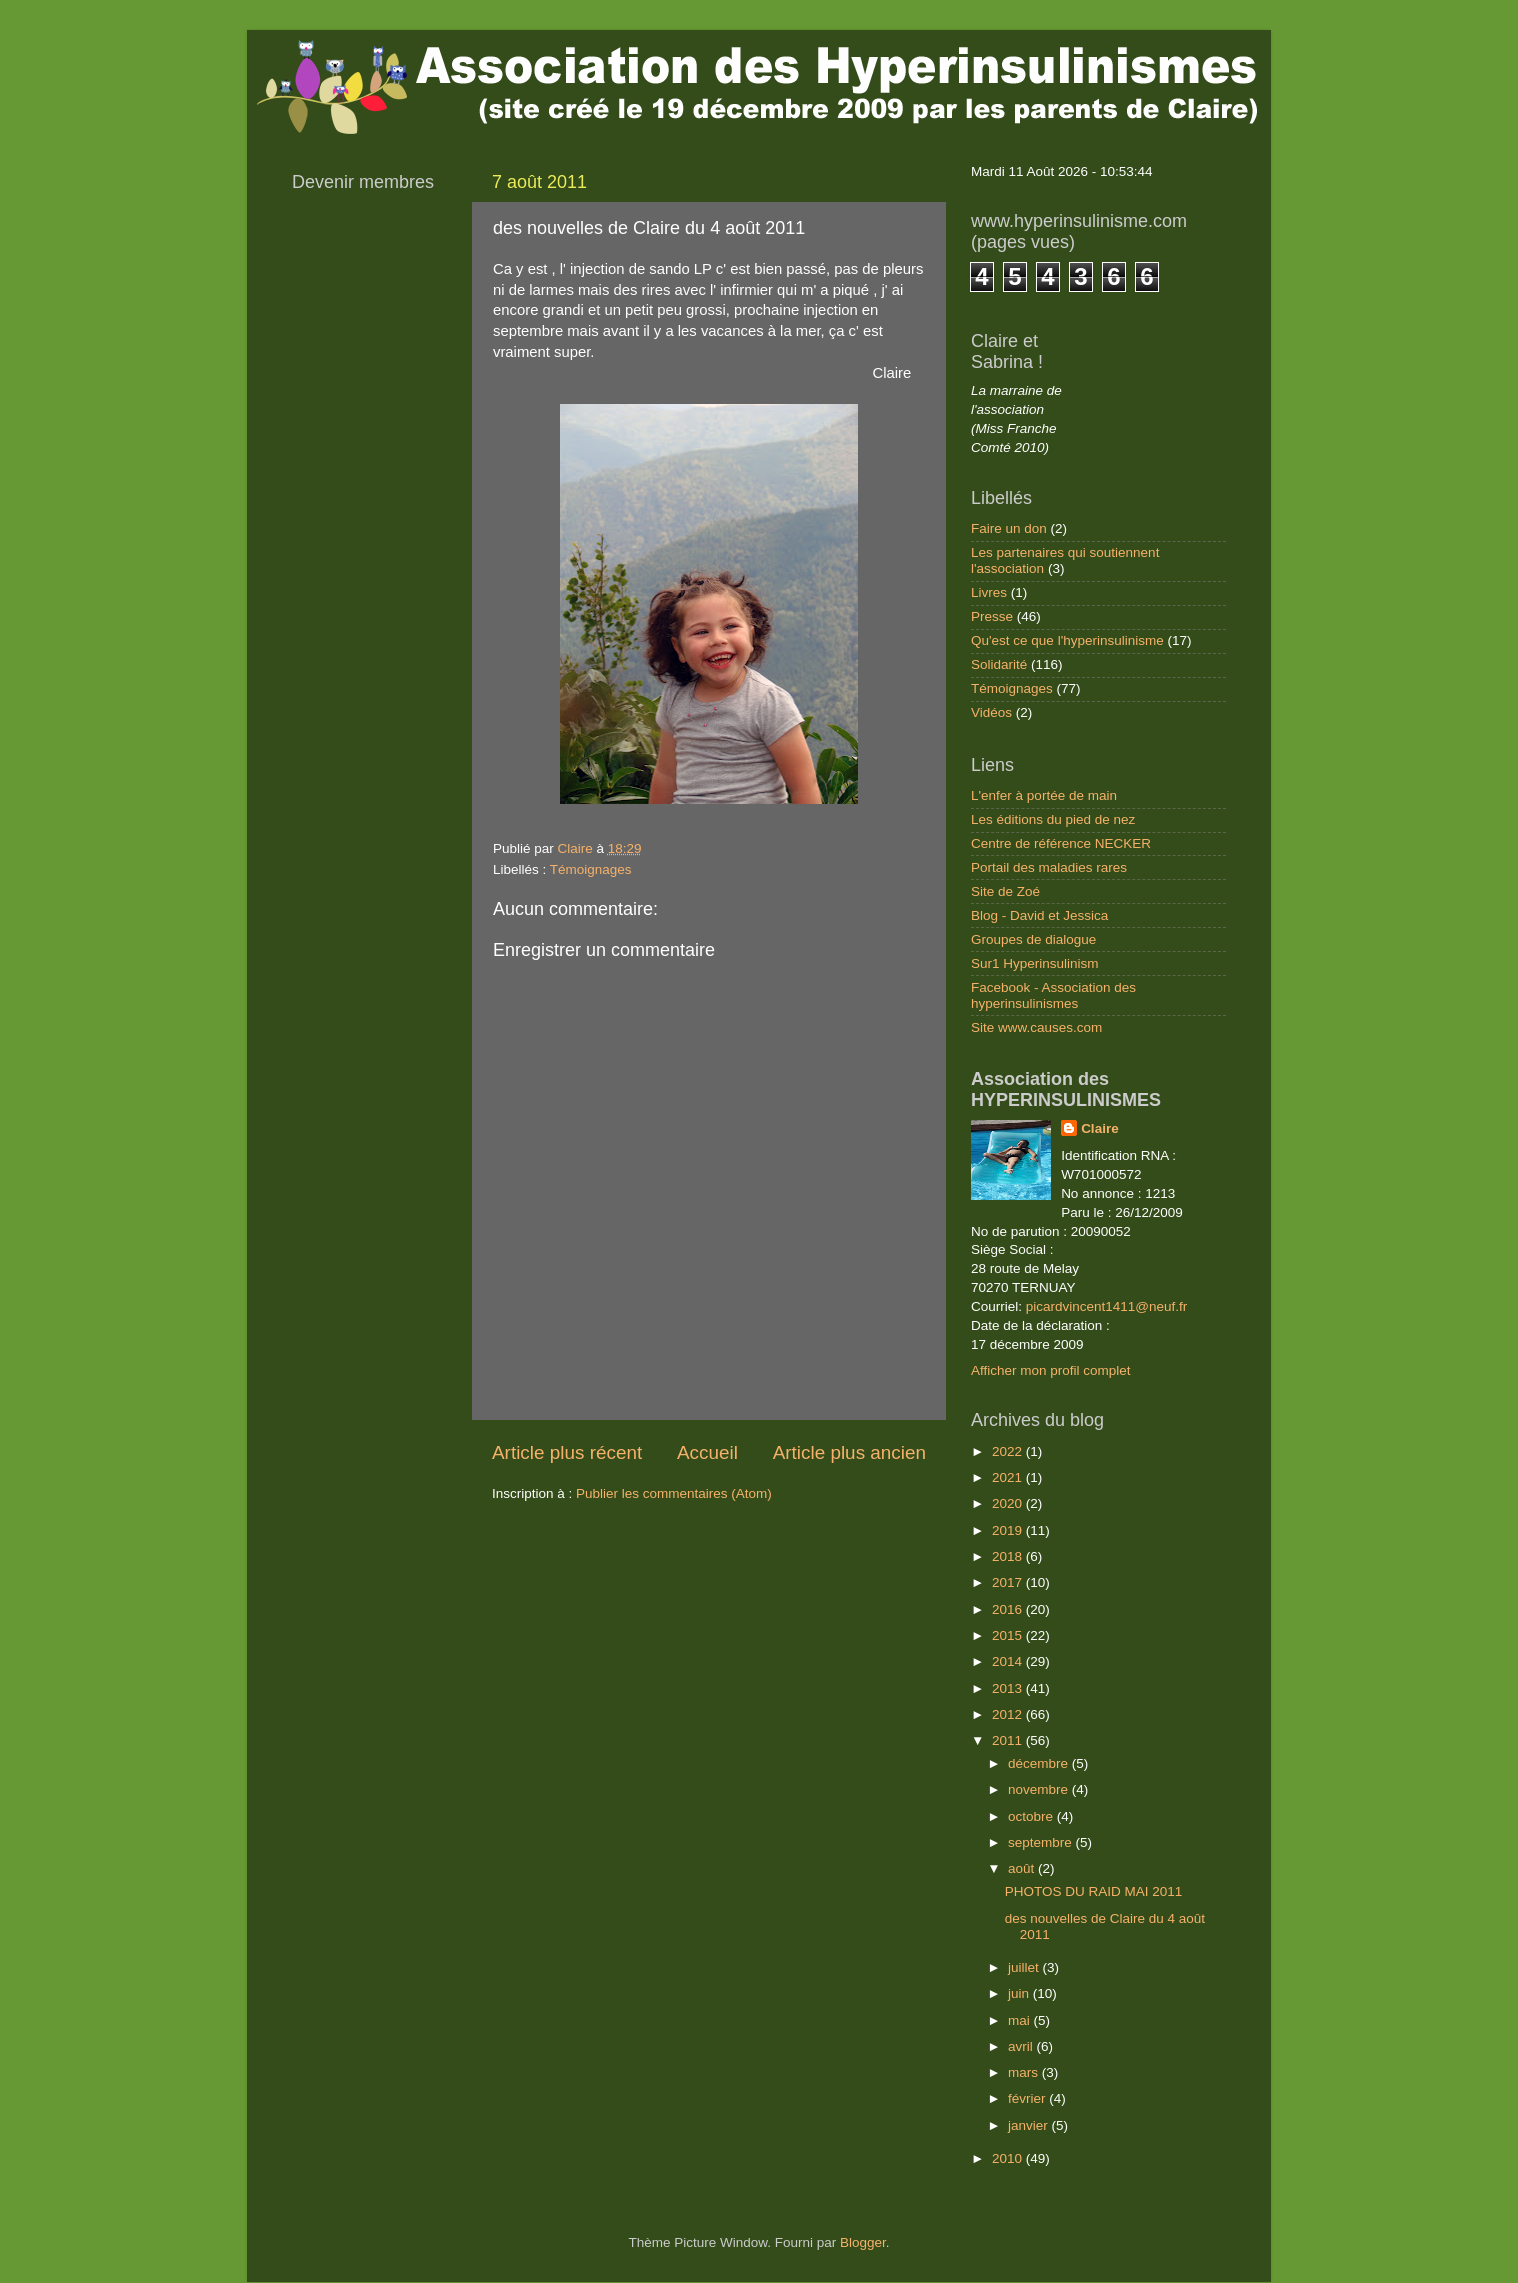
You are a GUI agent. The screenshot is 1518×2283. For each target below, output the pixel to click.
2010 (1009, 2158)
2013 (1009, 1688)
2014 (1009, 1661)
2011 (1009, 1740)
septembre (1042, 1842)
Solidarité (999, 664)
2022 (1009, 1451)
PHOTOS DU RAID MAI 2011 (1094, 1891)
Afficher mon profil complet (1051, 1370)
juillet (1025, 1967)
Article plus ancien (849, 1452)
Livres (989, 592)
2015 (1009, 1635)
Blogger (863, 2242)
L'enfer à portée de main (1044, 795)
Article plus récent (567, 1452)
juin (1020, 1993)
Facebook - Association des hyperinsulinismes (1053, 995)
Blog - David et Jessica (1039, 915)
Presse (992, 616)
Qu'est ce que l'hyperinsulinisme (1067, 640)
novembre (1040, 1789)
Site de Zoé (1005, 891)
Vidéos (991, 712)
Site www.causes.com (1036, 1027)
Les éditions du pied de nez (1053, 819)
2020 (1009, 1503)
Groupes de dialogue (1033, 939)
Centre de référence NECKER (1061, 843)
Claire (1100, 1128)
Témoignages (591, 869)
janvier (1030, 2125)
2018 (1009, 1556)
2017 (1009, 1582)
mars (1025, 2072)
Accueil (707, 1452)
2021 (1009, 1477)
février (1028, 2098)
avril (1022, 2046)
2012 (1009, 1714)
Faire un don (1009, 528)
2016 (1009, 1609)
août (1023, 1868)
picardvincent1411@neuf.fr (1107, 1306)
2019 (1009, 1530)
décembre (1040, 1763)
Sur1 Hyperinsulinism (1035, 963)
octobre (1032, 1816)
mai (1021, 2020)
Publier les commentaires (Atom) (674, 1493)
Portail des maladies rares (1049, 867)
